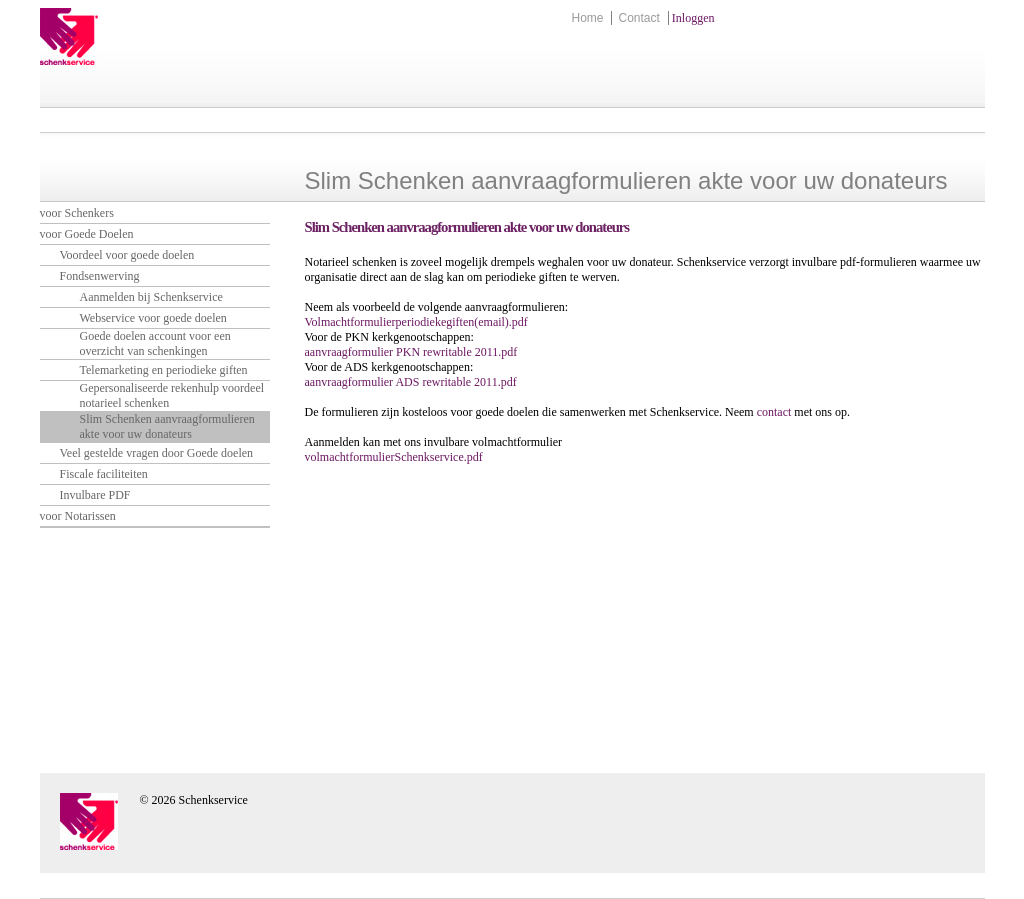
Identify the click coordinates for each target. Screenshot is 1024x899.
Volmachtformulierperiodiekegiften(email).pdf (416, 322)
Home (587, 18)
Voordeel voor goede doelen (127, 255)
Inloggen (693, 18)
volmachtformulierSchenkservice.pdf (394, 457)
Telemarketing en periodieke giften (164, 370)
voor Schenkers (77, 213)
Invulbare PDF (95, 495)
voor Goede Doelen (87, 234)
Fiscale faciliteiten (104, 474)
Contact (638, 18)
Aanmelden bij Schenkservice (151, 297)
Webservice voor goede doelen (153, 318)
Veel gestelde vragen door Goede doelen (157, 453)
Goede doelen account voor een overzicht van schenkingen (155, 343)
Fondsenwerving (100, 276)
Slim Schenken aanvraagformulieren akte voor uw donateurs (167, 426)
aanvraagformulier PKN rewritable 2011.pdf (411, 352)
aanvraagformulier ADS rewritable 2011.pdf (411, 382)
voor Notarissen (78, 516)
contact (776, 412)
